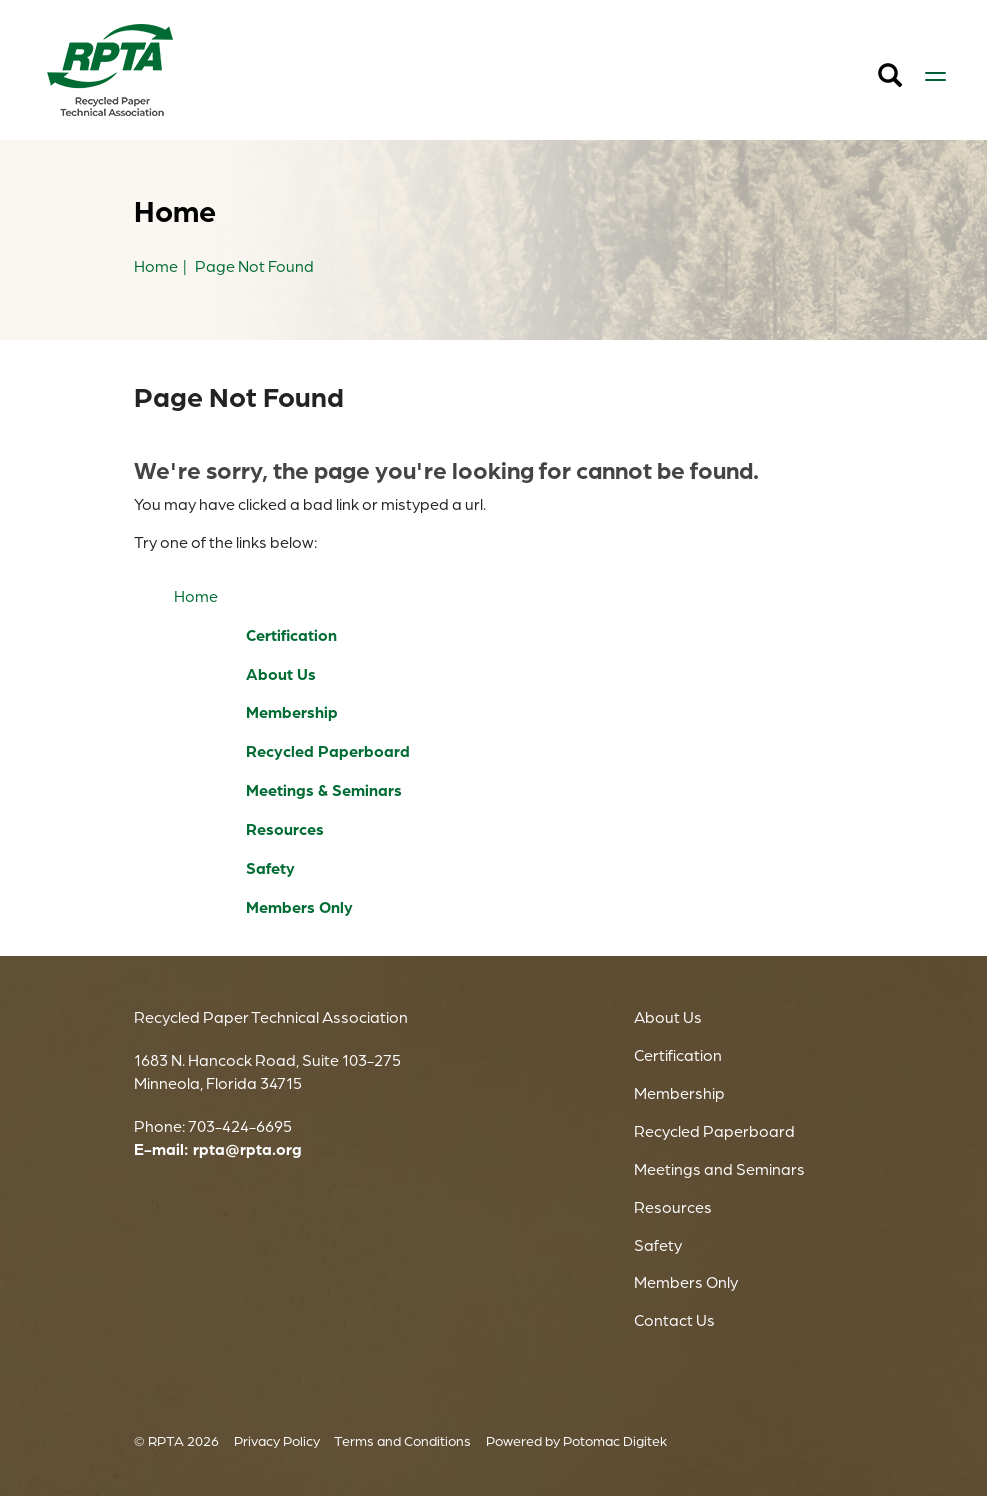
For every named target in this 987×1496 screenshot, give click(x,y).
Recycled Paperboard (328, 751)
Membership (292, 712)
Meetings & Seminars (324, 790)
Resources (285, 829)
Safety (270, 868)
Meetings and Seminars (719, 1169)
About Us (281, 674)
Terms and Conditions (402, 1440)
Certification (291, 635)
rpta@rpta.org (247, 1149)
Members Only (299, 907)
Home (196, 596)
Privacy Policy (277, 1440)
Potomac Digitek (615, 1440)
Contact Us (674, 1320)
